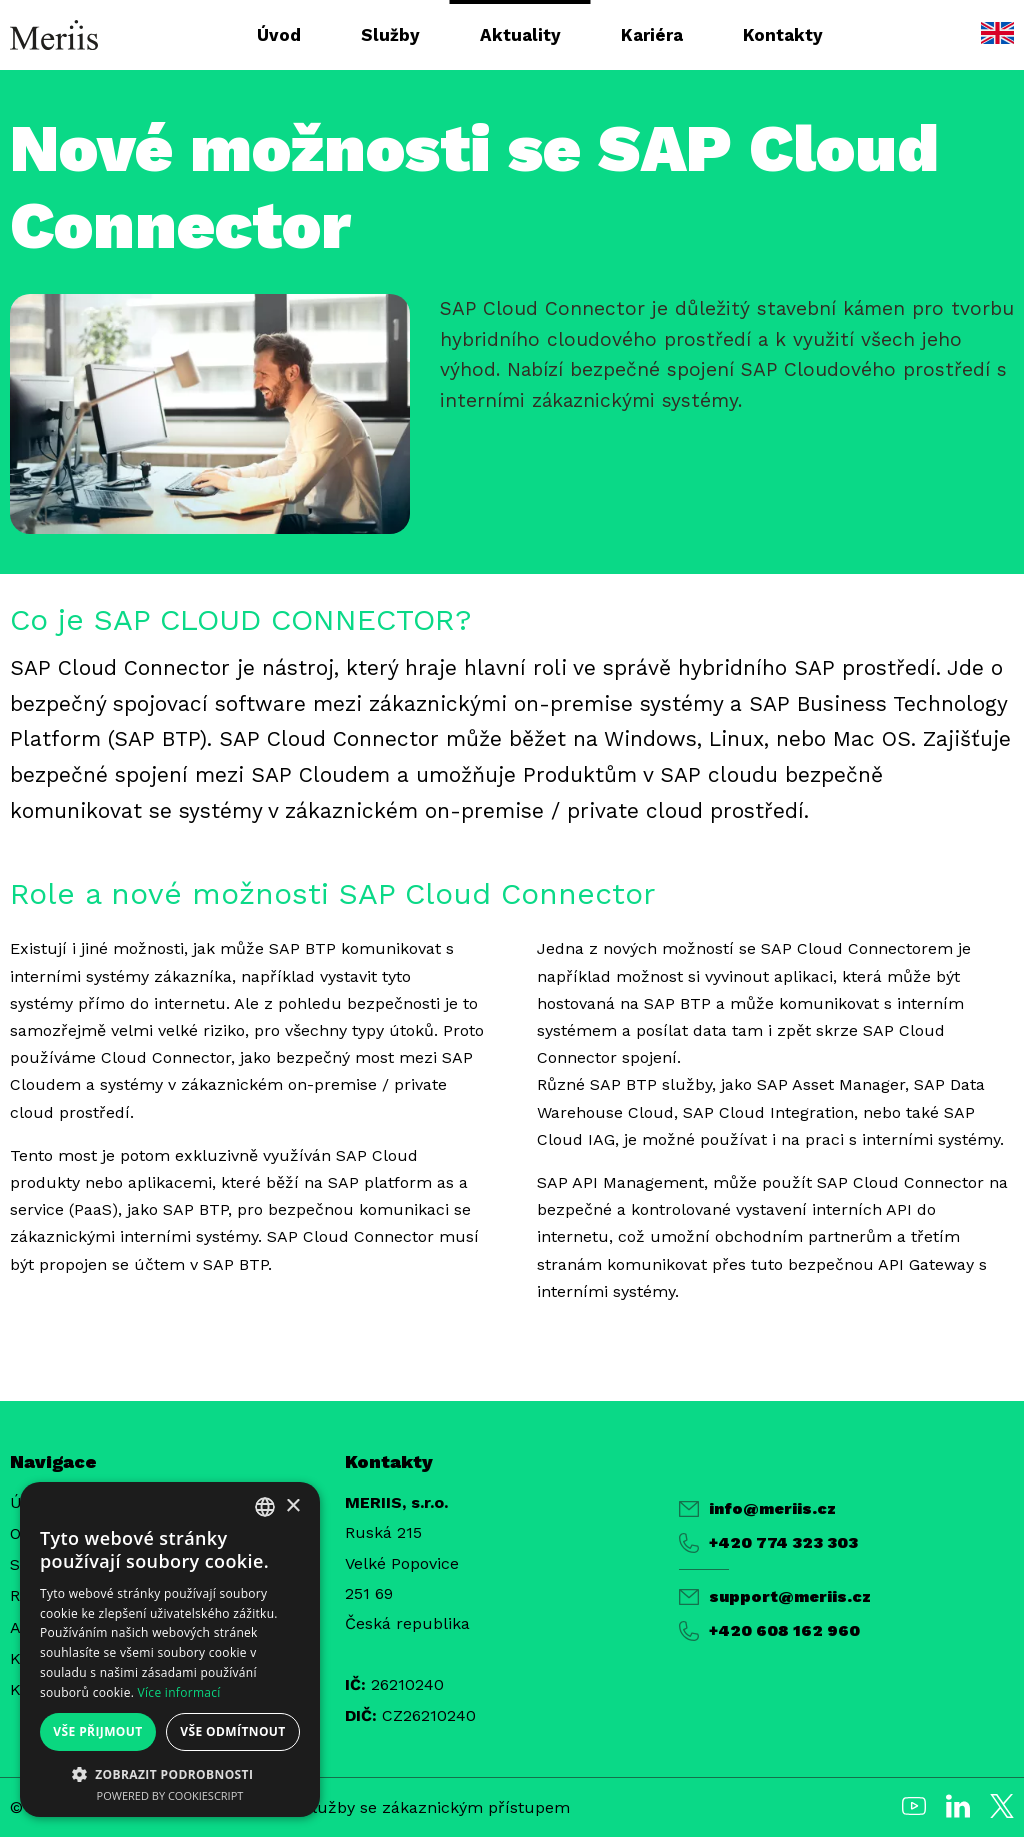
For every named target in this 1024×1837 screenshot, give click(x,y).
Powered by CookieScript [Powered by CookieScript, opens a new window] (170, 1795)
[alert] (170, 1649)
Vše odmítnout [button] (232, 1731)
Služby (390, 35)
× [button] (292, 1506)
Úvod (279, 35)
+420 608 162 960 (769, 1631)
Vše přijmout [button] (97, 1731)
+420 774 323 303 (768, 1543)
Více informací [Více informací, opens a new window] (179, 1692)
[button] (170, 1773)
